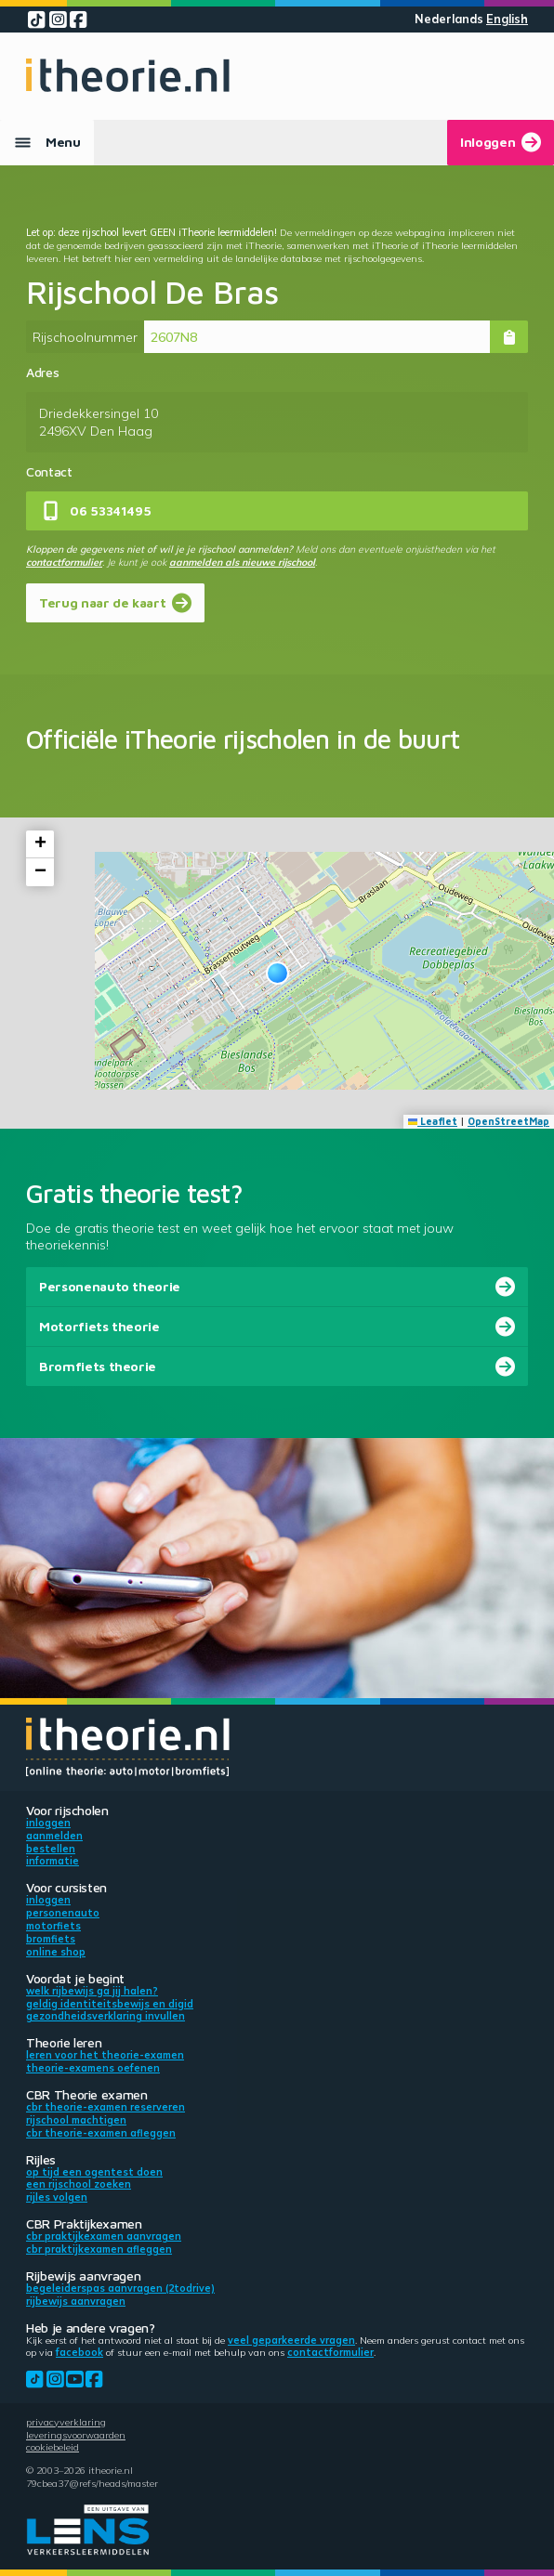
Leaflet (433, 1121)
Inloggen (48, 1822)
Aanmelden (54, 1835)
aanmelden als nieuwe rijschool (242, 562)
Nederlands (449, 19)
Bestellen (50, 1848)
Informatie (52, 1860)
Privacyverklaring (66, 2421)
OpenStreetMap (508, 1121)
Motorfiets (53, 1925)
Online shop (56, 1951)
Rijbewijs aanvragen (75, 2301)
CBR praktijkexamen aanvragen (103, 2236)
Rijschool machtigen (76, 2119)
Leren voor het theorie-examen (105, 2054)
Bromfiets (50, 1938)
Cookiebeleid (52, 2446)
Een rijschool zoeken (78, 2183)
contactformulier (64, 562)
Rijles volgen (56, 2196)
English (507, 19)
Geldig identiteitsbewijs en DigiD (109, 2003)
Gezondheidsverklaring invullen (105, 2015)
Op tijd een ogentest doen (94, 2171)
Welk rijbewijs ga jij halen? (92, 1990)
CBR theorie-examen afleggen (101, 2132)
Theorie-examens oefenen (93, 2067)
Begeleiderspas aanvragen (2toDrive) (120, 2288)
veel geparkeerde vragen (291, 2340)
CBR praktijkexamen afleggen (99, 2249)
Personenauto (62, 1912)
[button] (277, 973)
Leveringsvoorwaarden (75, 2434)
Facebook (79, 2352)
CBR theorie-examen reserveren (105, 2106)
